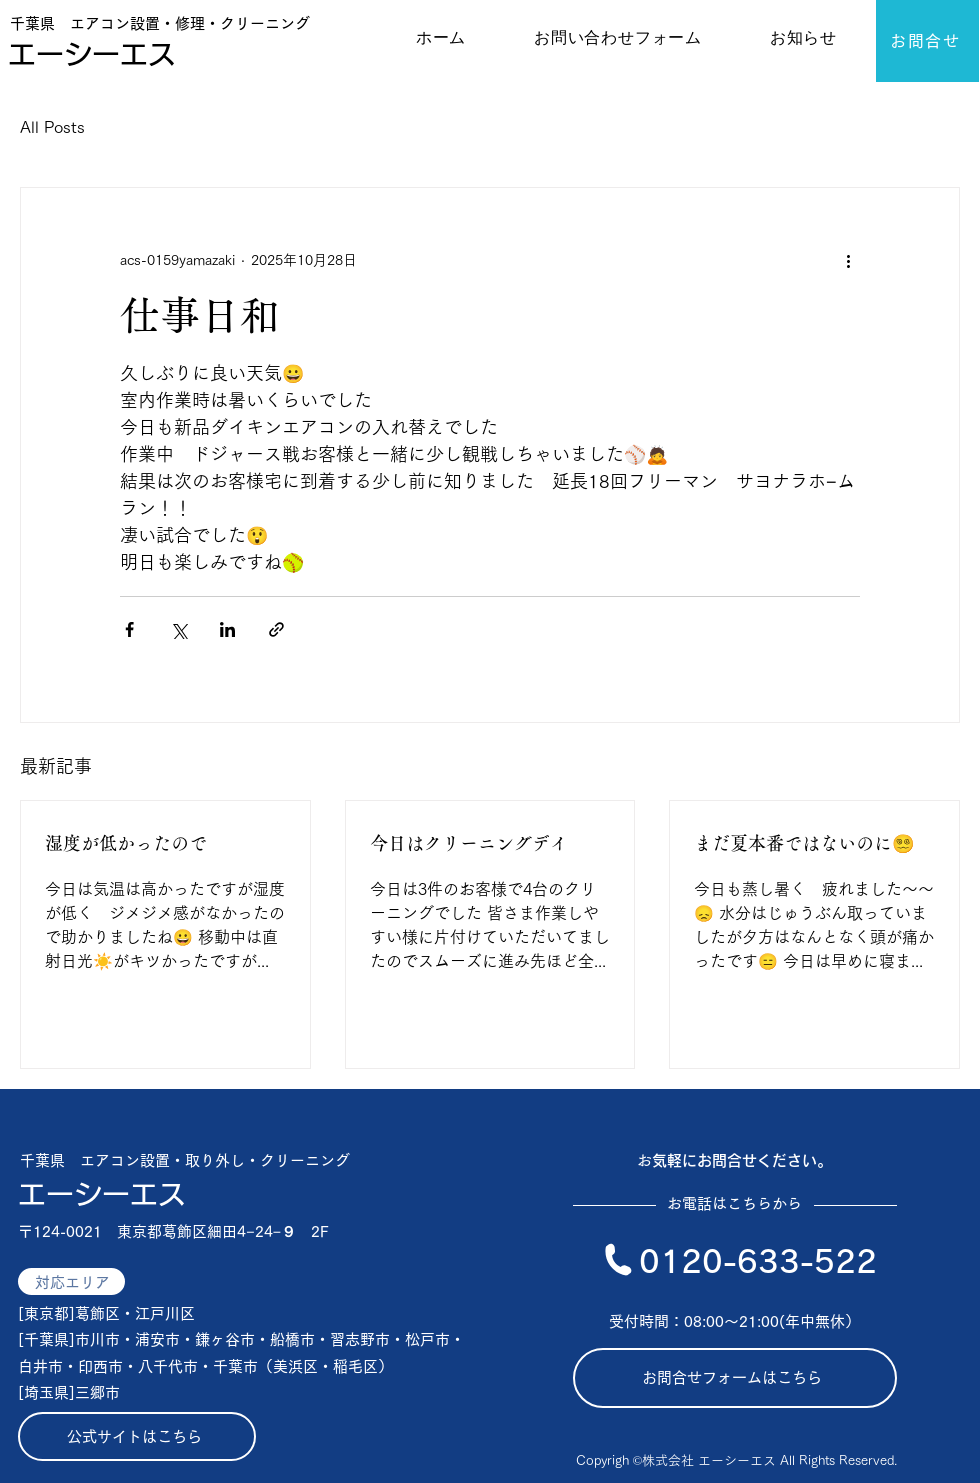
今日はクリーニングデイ (469, 843)
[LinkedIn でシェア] (227, 629)
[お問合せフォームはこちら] (735, 1378)
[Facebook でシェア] (129, 629)
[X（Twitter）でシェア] (178, 629)
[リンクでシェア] (276, 629)
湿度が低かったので (126, 843)
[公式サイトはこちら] (137, 1436)
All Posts (52, 127)
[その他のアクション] (848, 260)
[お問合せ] (927, 41)
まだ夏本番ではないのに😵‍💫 (804, 843)
